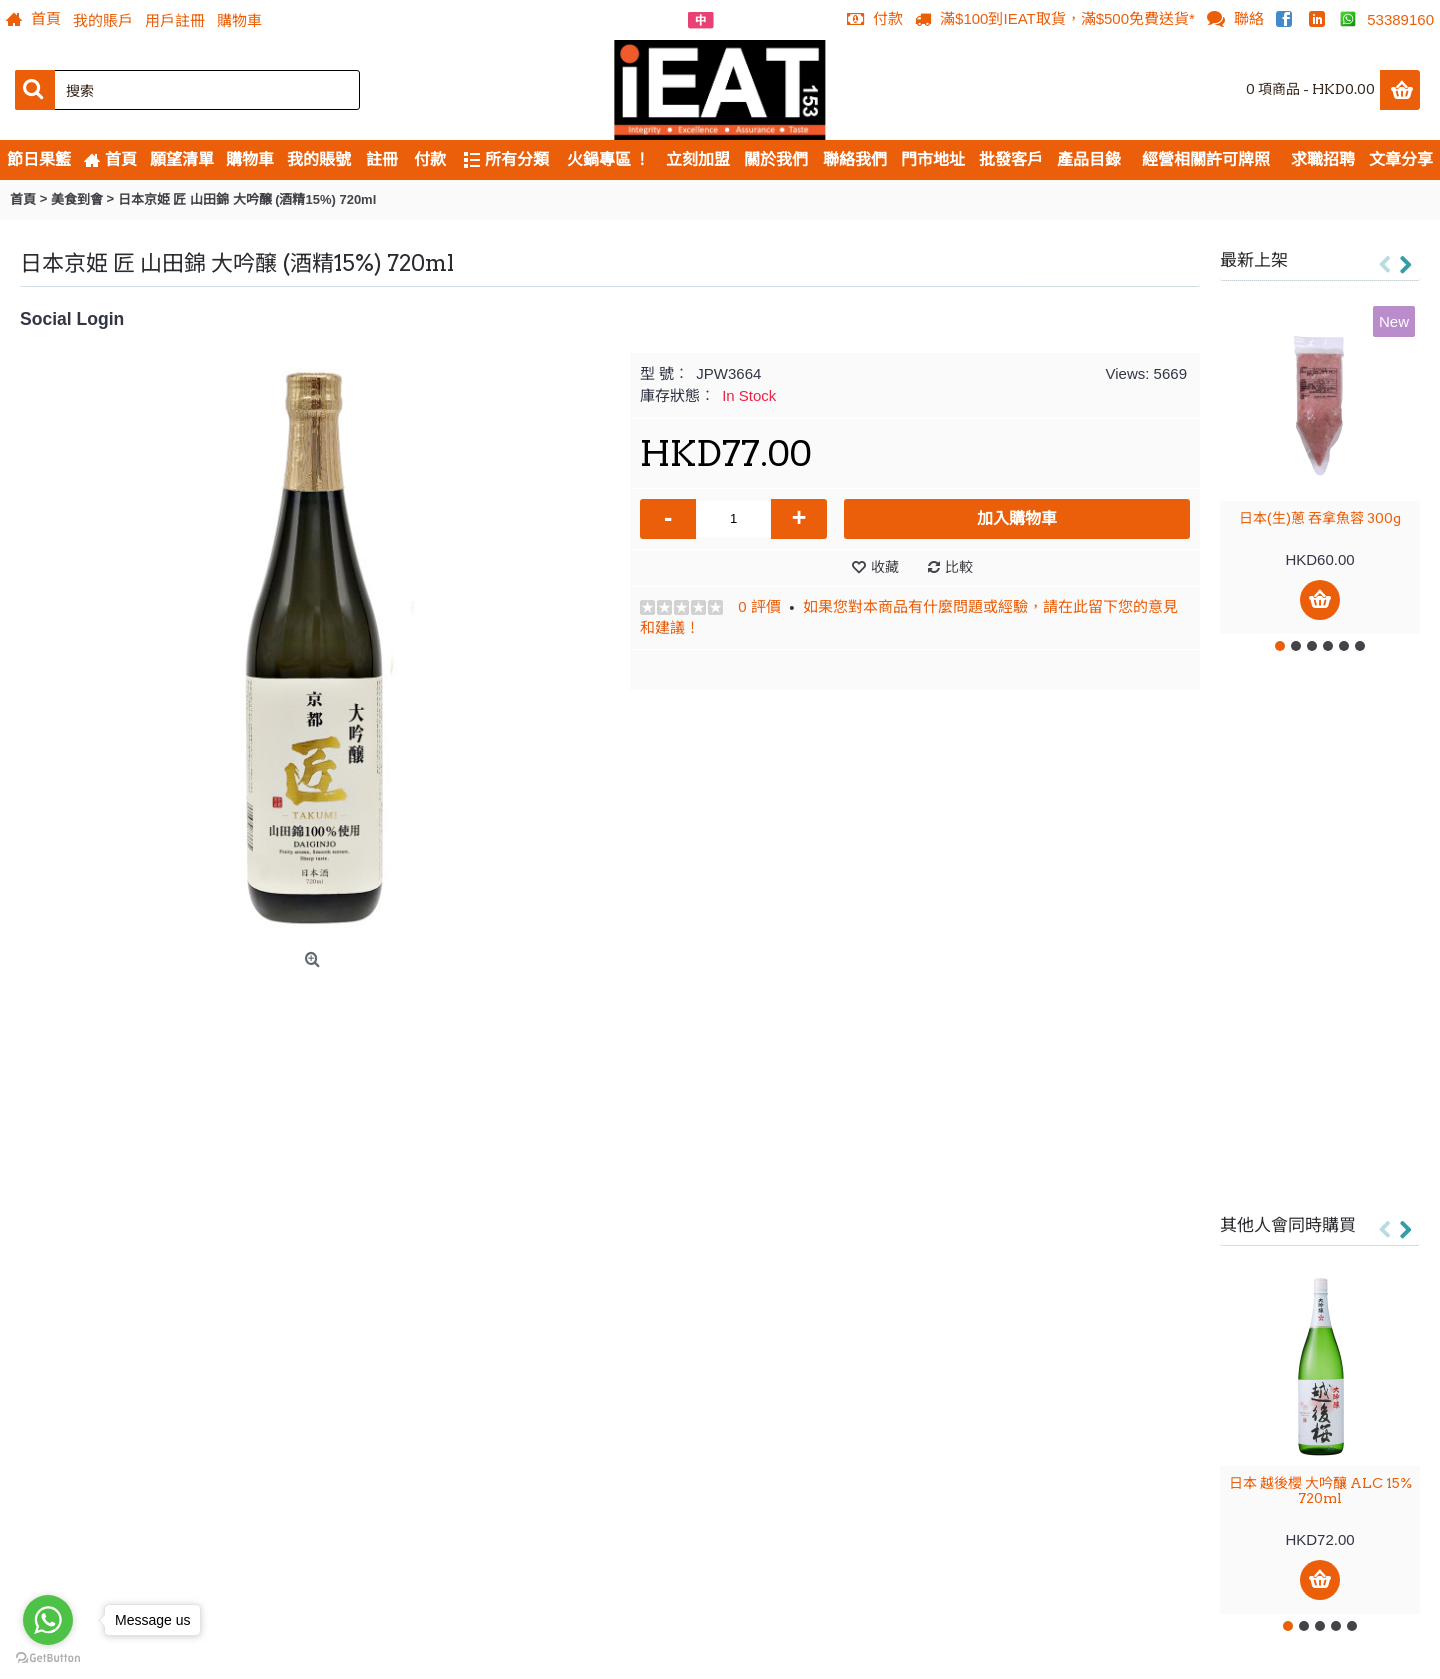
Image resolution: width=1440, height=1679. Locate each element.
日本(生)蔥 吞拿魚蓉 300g (1320, 518)
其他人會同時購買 (1288, 1225)
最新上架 (1254, 260)
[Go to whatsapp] (48, 1620)
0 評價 (759, 606)
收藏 (885, 567)
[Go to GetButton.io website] (48, 1658)
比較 (959, 567)
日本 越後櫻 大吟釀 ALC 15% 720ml (1320, 1490)
